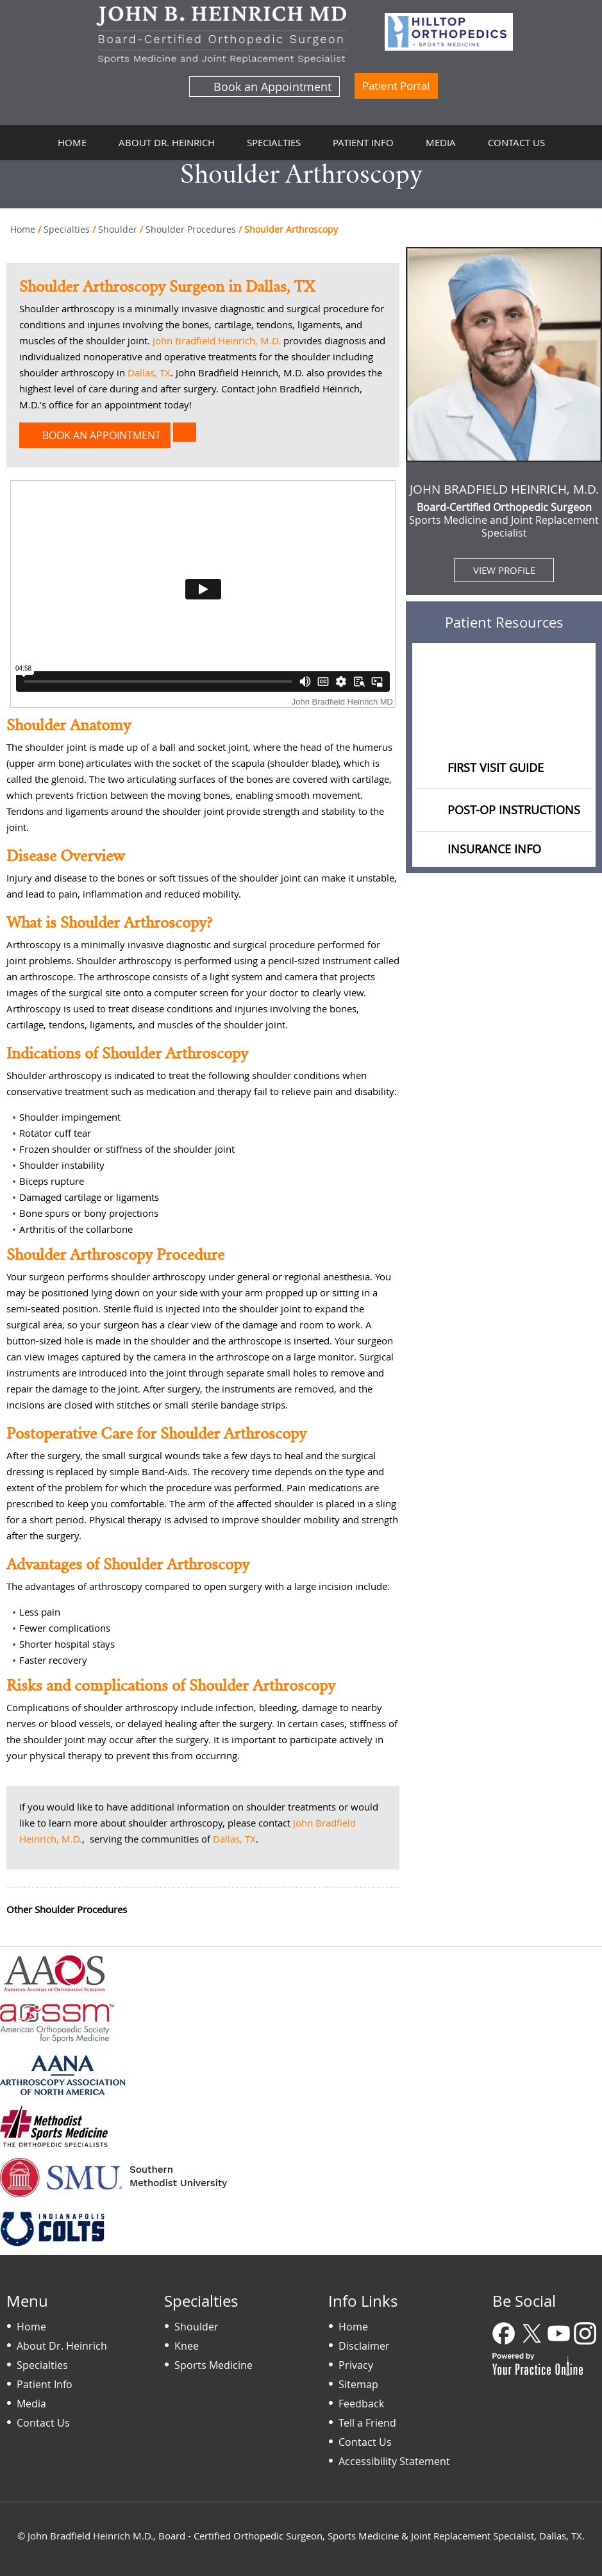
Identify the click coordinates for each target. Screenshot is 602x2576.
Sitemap (358, 2384)
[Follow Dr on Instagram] (585, 2334)
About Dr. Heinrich (167, 142)
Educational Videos (504, 722)
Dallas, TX (149, 372)
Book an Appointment (272, 86)
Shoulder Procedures (191, 229)
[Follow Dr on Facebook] (505, 2334)
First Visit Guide (495, 767)
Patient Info (363, 142)
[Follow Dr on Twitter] (532, 2334)
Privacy (356, 2365)
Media (441, 142)
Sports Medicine (213, 2365)
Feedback (361, 2403)
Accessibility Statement (394, 2461)
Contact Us (516, 142)
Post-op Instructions (513, 809)
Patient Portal (396, 85)
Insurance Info (494, 849)
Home (72, 142)
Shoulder (117, 229)
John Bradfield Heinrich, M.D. (217, 340)
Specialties (274, 142)
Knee (186, 2346)
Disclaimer (364, 2346)
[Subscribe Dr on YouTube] (559, 2334)
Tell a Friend (367, 2423)
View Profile (504, 570)
